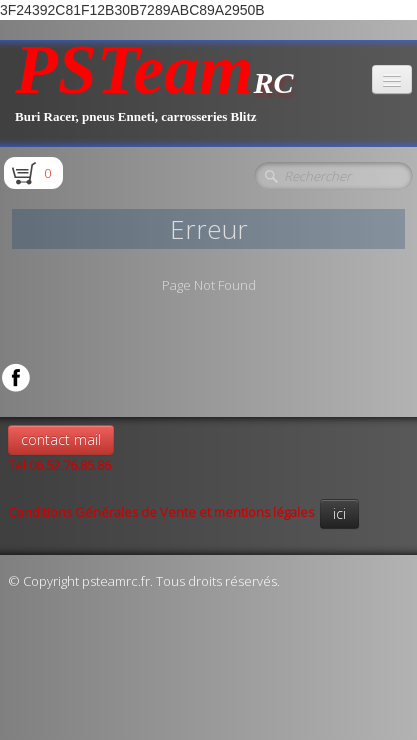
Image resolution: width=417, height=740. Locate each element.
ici (339, 513)
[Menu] (392, 79)
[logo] (154, 93)
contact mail (61, 439)
